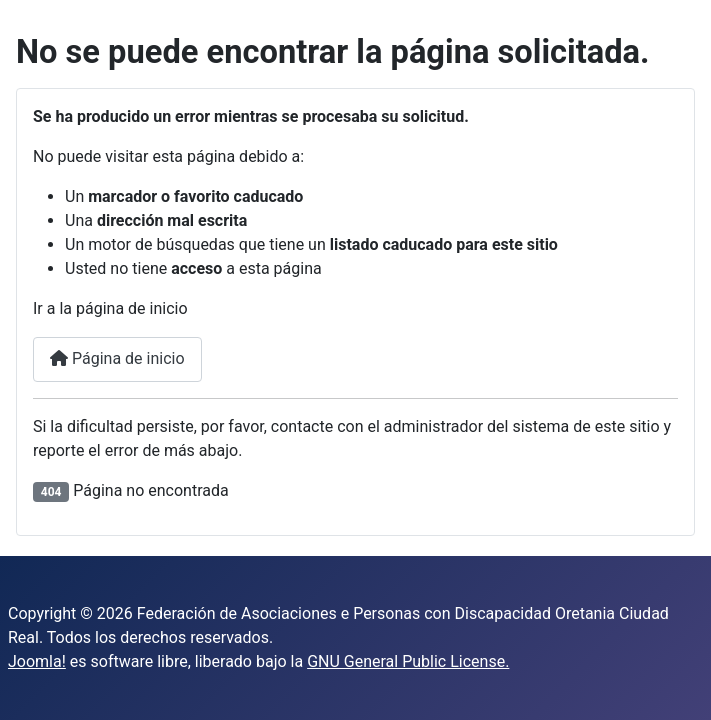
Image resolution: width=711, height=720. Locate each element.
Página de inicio (117, 358)
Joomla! (37, 661)
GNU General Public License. (408, 661)
